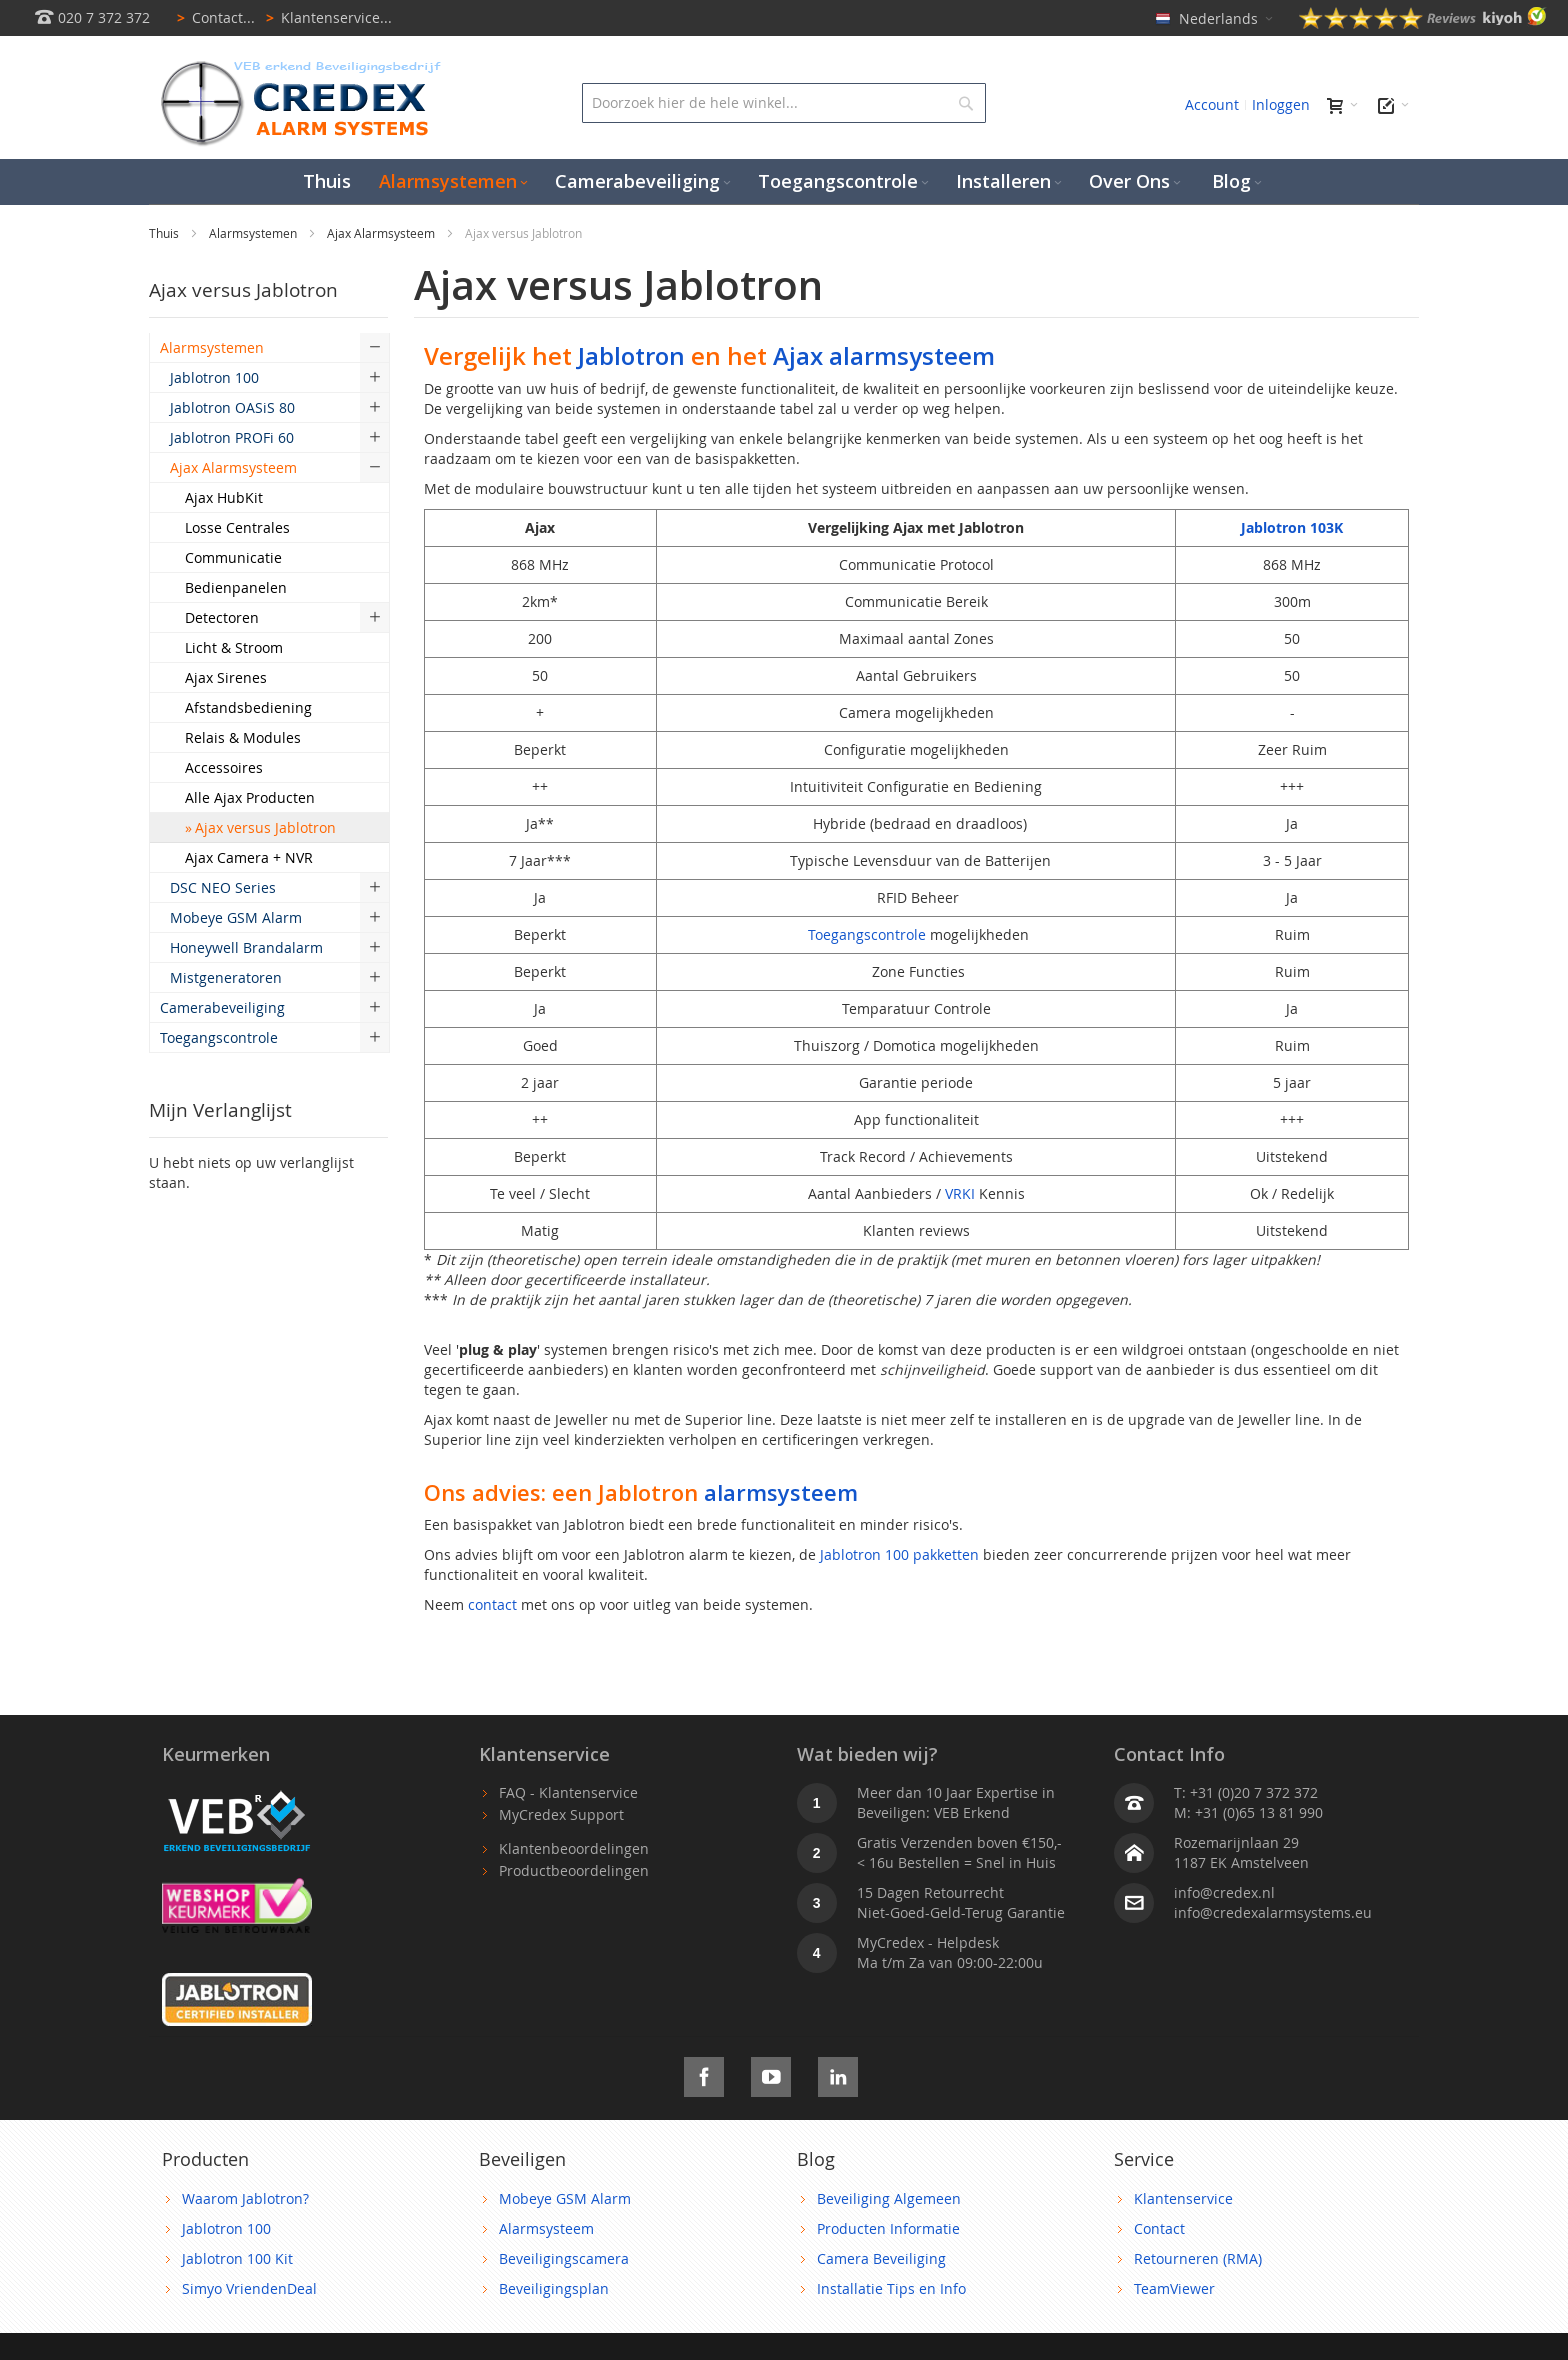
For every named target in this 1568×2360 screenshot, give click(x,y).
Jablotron (631, 355)
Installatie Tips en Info (891, 2288)
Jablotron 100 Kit (237, 2258)
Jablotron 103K (1292, 527)
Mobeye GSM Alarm (565, 2198)
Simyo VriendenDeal (249, 2288)
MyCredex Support (561, 1814)
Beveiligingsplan (554, 2288)
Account (1212, 104)
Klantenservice (1183, 2198)
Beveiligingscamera (564, 2258)
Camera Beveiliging (881, 2258)
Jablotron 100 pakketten (899, 1554)
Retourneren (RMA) (1198, 2258)
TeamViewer (1174, 2288)
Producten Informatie (888, 2228)
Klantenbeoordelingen (574, 1848)
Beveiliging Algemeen (889, 2198)
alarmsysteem (781, 1492)
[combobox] (783, 103)
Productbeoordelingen (574, 1870)
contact (492, 1604)
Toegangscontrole (867, 934)
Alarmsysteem (546, 2228)
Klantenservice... (325, 17)
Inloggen (1281, 104)
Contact (1159, 2228)
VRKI (960, 1193)
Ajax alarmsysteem (884, 355)
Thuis (165, 233)
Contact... (212, 17)
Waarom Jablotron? (245, 2198)
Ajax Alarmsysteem (382, 233)
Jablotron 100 (226, 2228)
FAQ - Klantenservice (568, 1792)
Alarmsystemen (254, 233)
